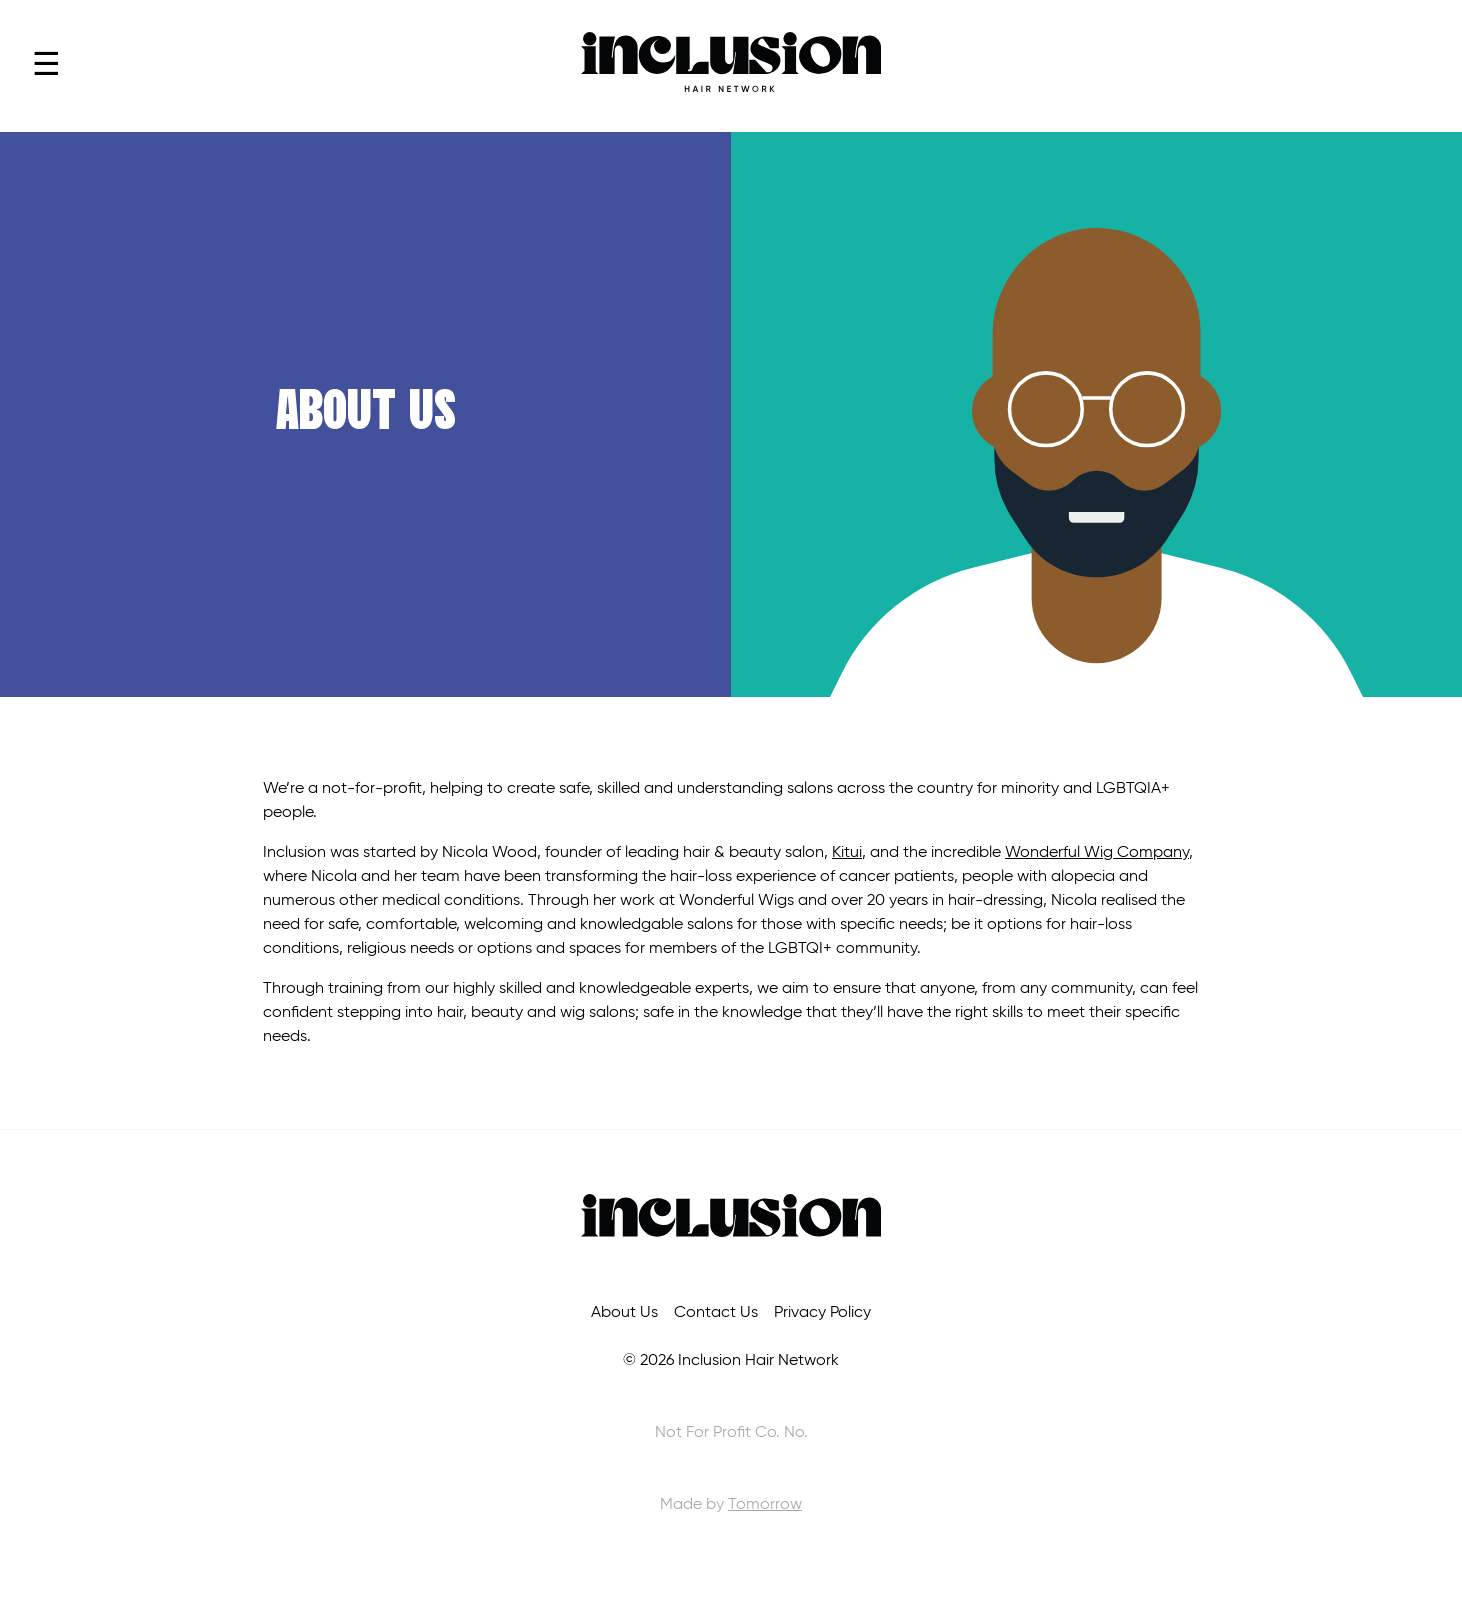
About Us (624, 1313)
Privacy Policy (822, 1313)
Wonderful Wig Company (1097, 853)
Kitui (847, 853)
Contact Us (716, 1313)
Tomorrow (765, 1505)
